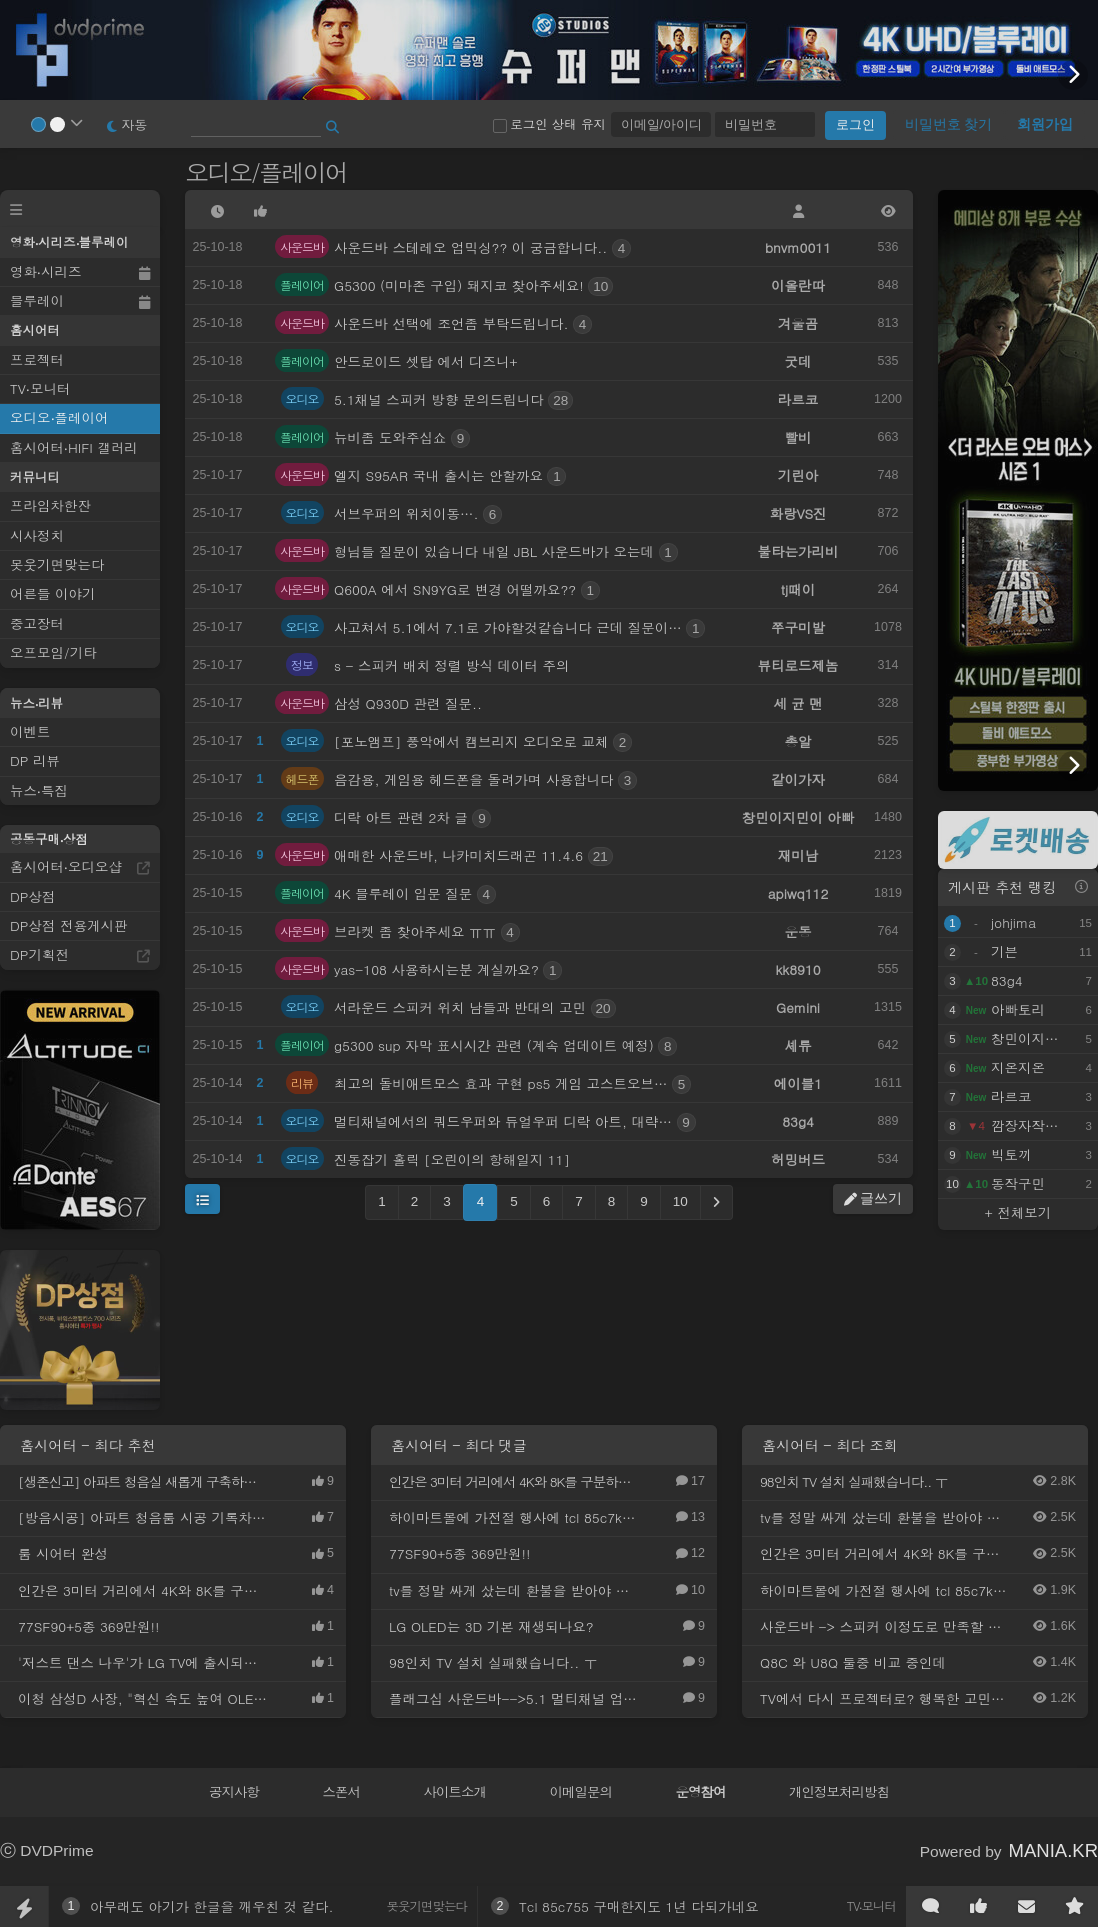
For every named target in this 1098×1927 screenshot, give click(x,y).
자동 (127, 124)
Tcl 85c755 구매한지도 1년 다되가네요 (639, 1906)
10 (680, 1201)
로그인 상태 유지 (549, 124)
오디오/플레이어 (269, 172)
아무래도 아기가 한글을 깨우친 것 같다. (212, 1906)
